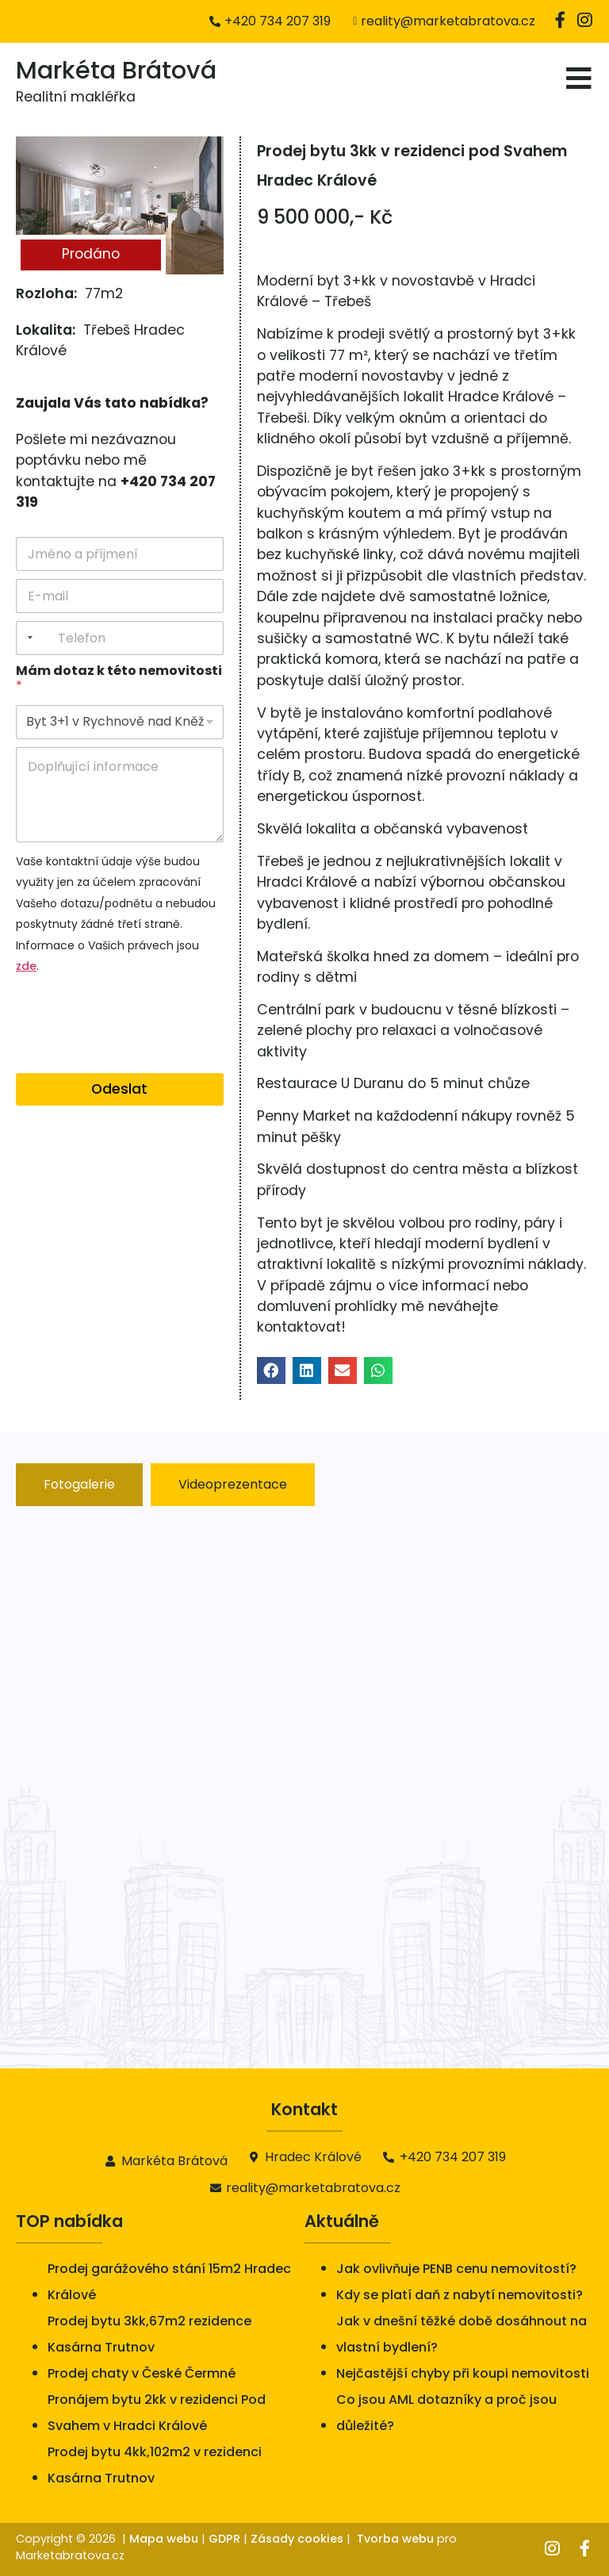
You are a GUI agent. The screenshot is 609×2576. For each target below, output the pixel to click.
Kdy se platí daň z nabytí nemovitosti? (459, 2295)
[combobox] (27, 638)
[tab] (79, 1484)
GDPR (224, 2539)
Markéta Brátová (116, 70)
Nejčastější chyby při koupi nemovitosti (462, 2373)
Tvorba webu (395, 2539)
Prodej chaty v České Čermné (142, 2373)
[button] (271, 1370)
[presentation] (136, 1062)
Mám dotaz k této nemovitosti (119, 678)
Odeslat (119, 1088)
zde (26, 966)
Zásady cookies (297, 2539)
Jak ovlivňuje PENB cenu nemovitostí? (456, 2269)
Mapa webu (163, 2539)
